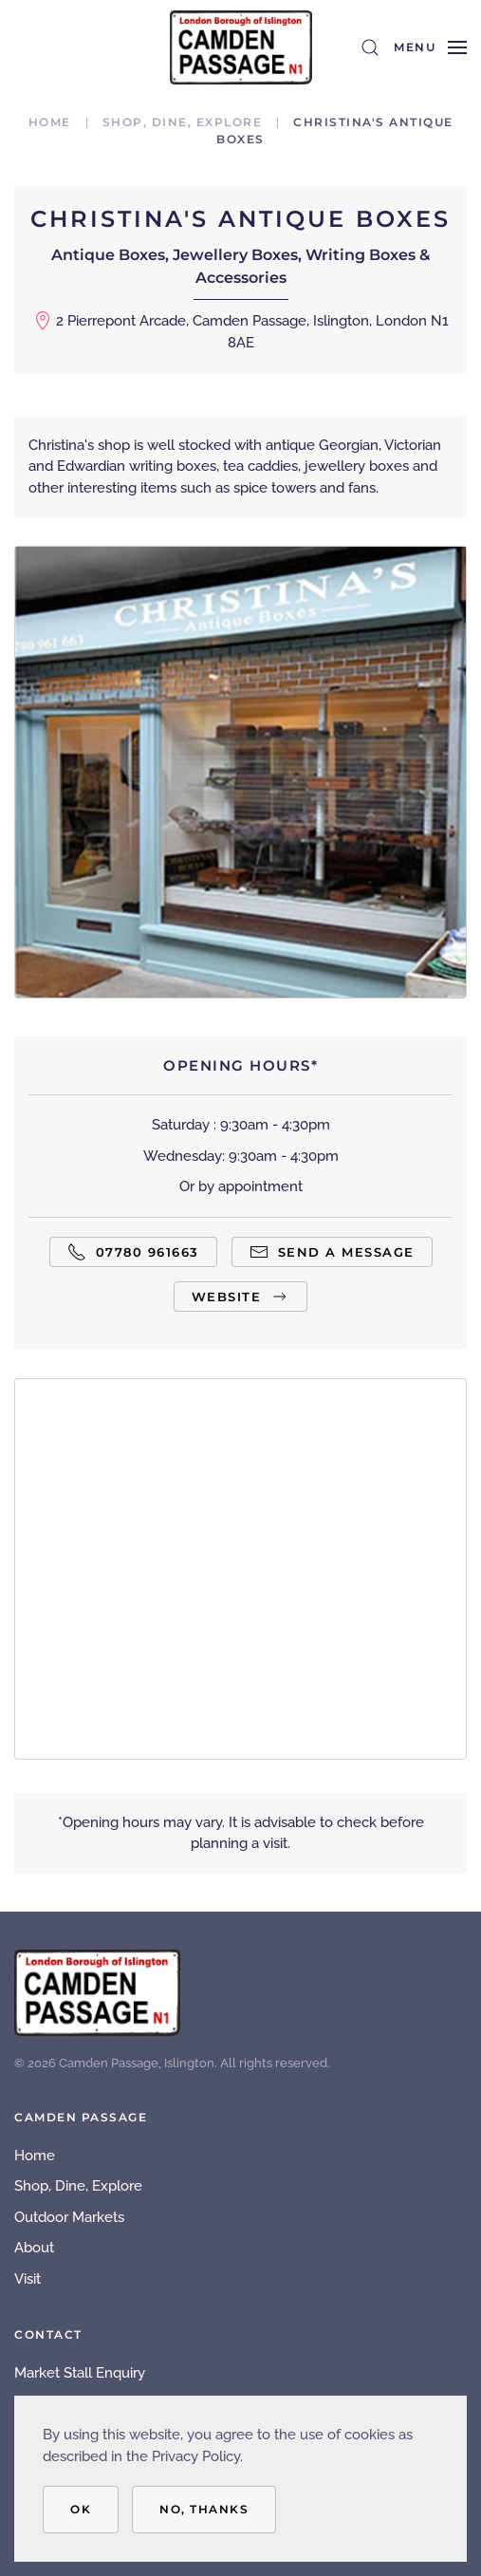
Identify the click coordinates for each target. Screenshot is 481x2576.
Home (34, 2155)
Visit (27, 2278)
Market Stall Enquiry (79, 2372)
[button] (370, 47)
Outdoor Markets (69, 2217)
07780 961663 (133, 1251)
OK (80, 2509)
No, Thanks (204, 2509)
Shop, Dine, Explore (78, 2185)
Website (241, 1296)
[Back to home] (241, 47)
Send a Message (332, 1251)
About (34, 2247)
